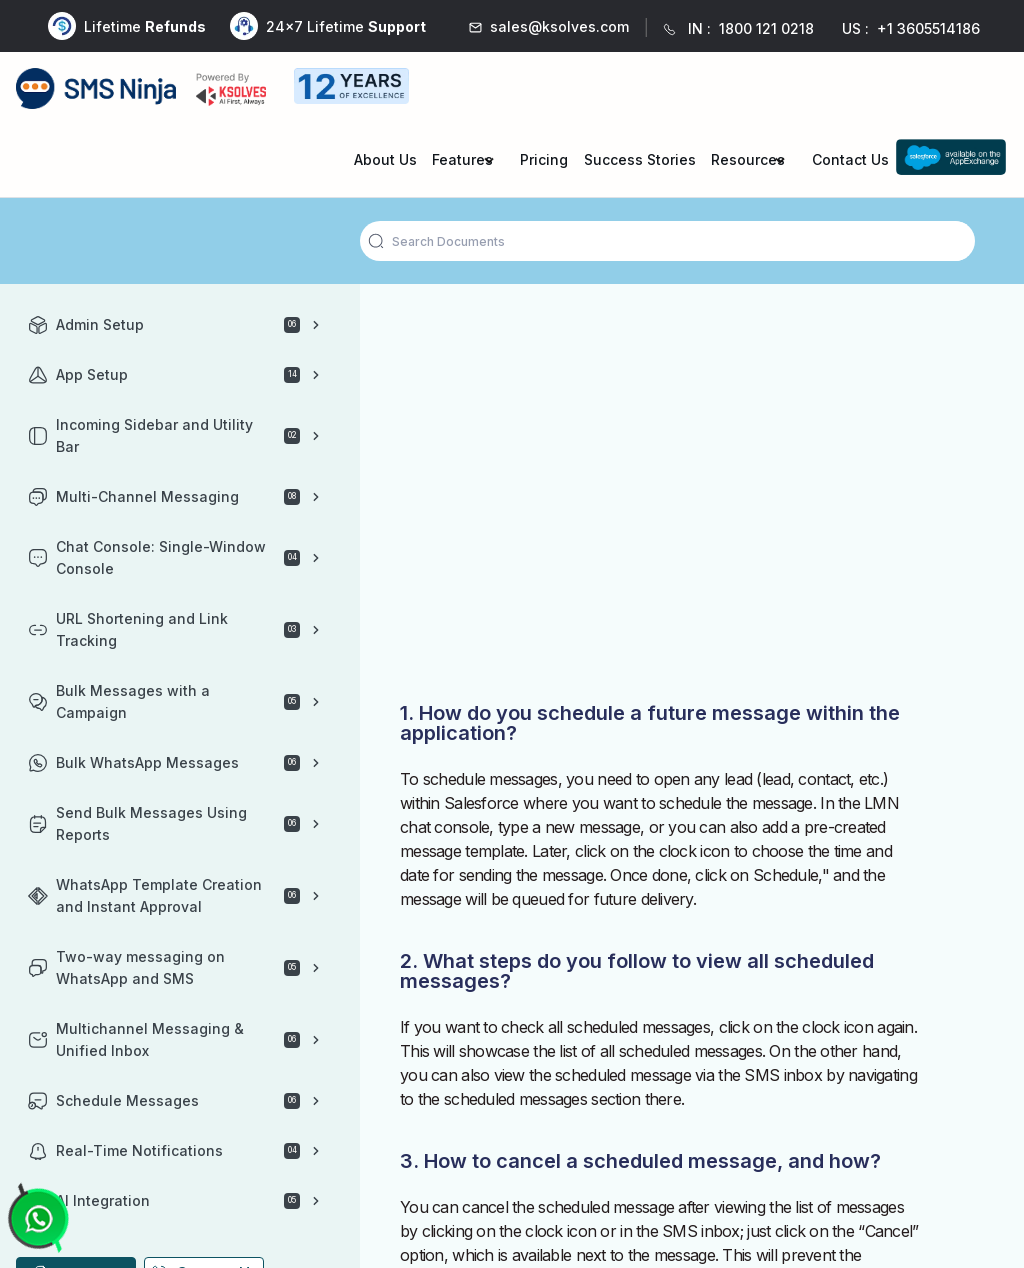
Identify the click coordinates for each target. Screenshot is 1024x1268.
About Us (385, 159)
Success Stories (640, 159)
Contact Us (850, 159)
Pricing (544, 159)
